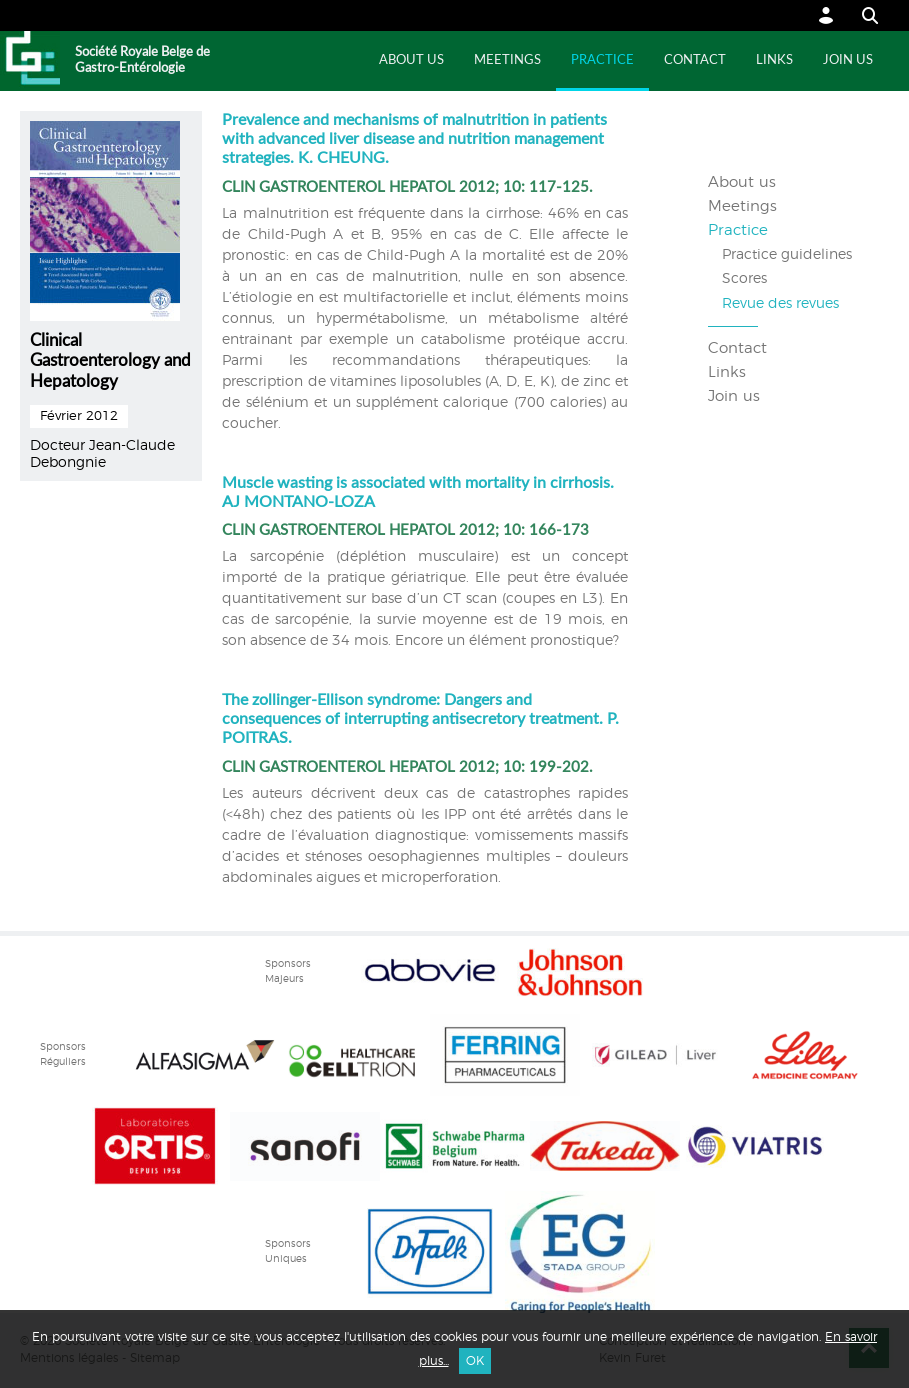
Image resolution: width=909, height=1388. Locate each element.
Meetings (507, 60)
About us (411, 60)
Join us (848, 60)
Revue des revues (780, 304)
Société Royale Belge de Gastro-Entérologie (142, 60)
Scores (744, 279)
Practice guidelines (787, 255)
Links (774, 60)
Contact (695, 60)
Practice (602, 60)
